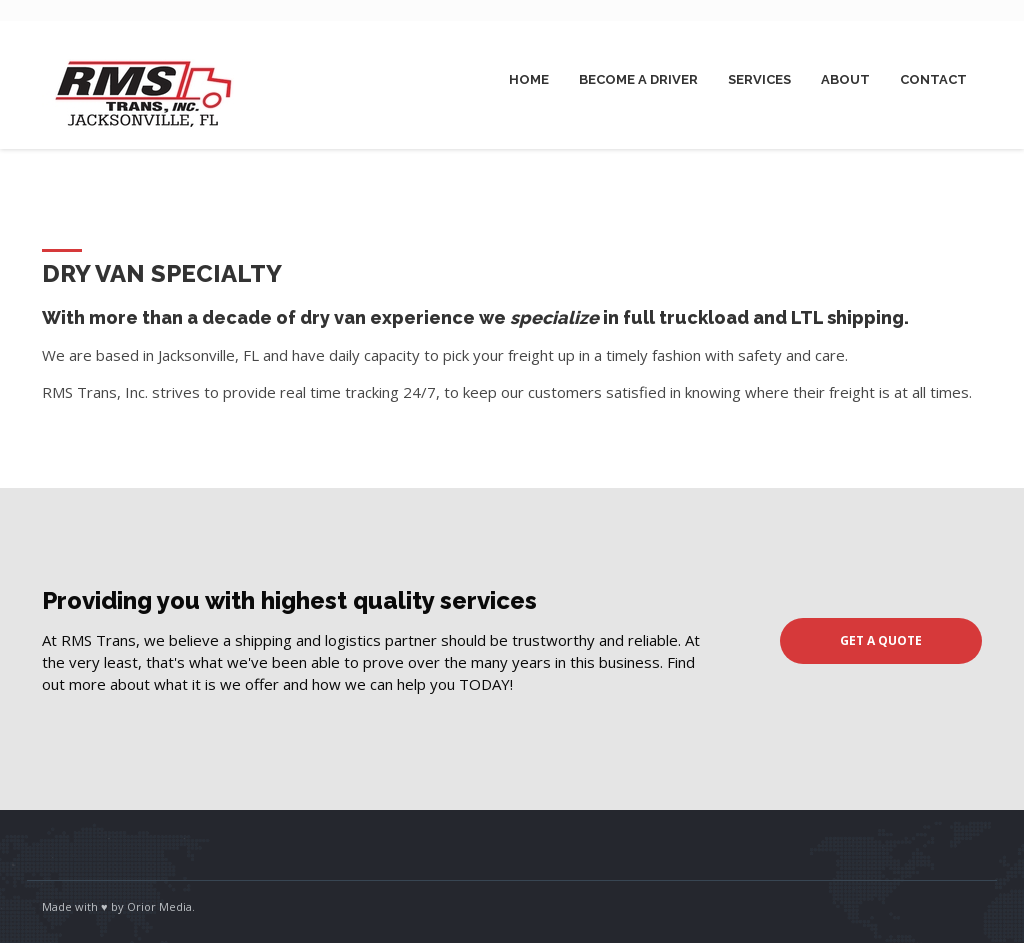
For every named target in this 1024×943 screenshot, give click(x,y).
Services (759, 79)
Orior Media (159, 906)
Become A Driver (638, 79)
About (845, 79)
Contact (933, 79)
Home (529, 79)
